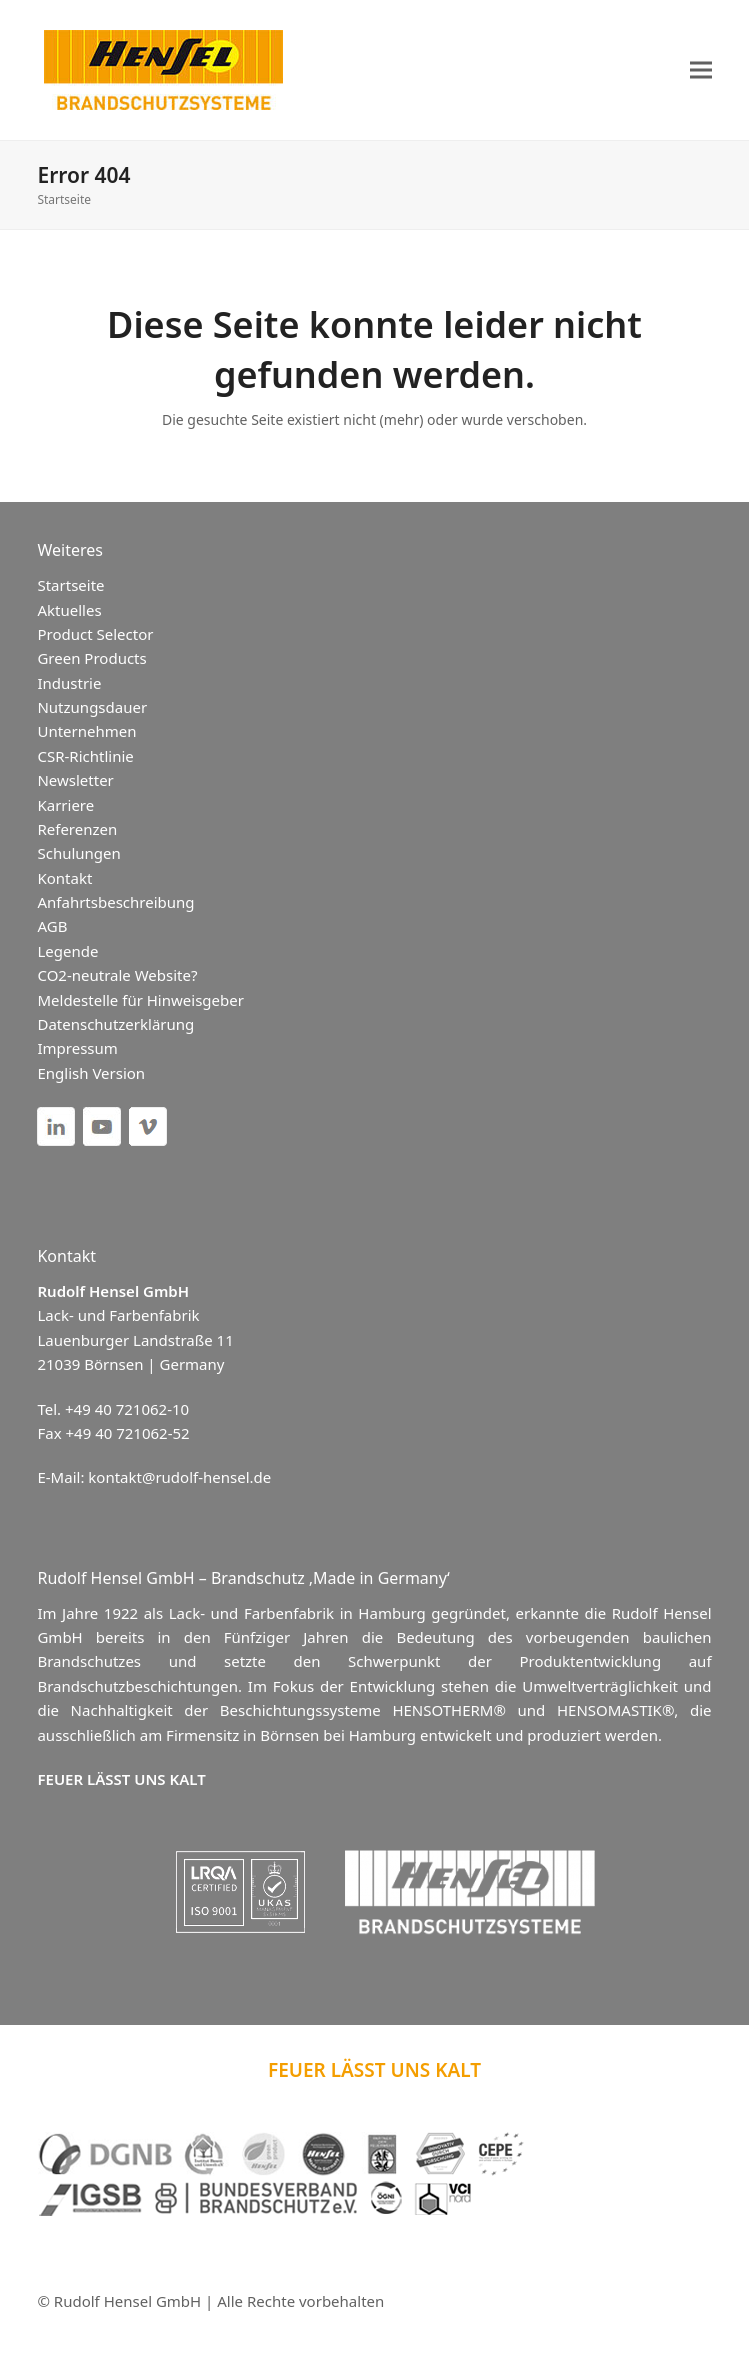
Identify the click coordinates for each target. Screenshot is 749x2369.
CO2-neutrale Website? (117, 975)
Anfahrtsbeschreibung (115, 902)
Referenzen (77, 829)
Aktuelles (69, 610)
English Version (91, 1073)
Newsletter (75, 780)
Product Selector (95, 634)
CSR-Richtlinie (85, 756)
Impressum (77, 1048)
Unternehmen (86, 731)
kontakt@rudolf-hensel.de (179, 1477)
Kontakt (64, 878)
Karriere (65, 805)
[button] (701, 70)
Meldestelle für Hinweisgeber (140, 1000)
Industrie (69, 683)
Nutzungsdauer (92, 707)
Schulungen (78, 853)
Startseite (64, 199)
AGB (52, 926)
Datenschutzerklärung (115, 1024)
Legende (67, 951)
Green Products (91, 658)
